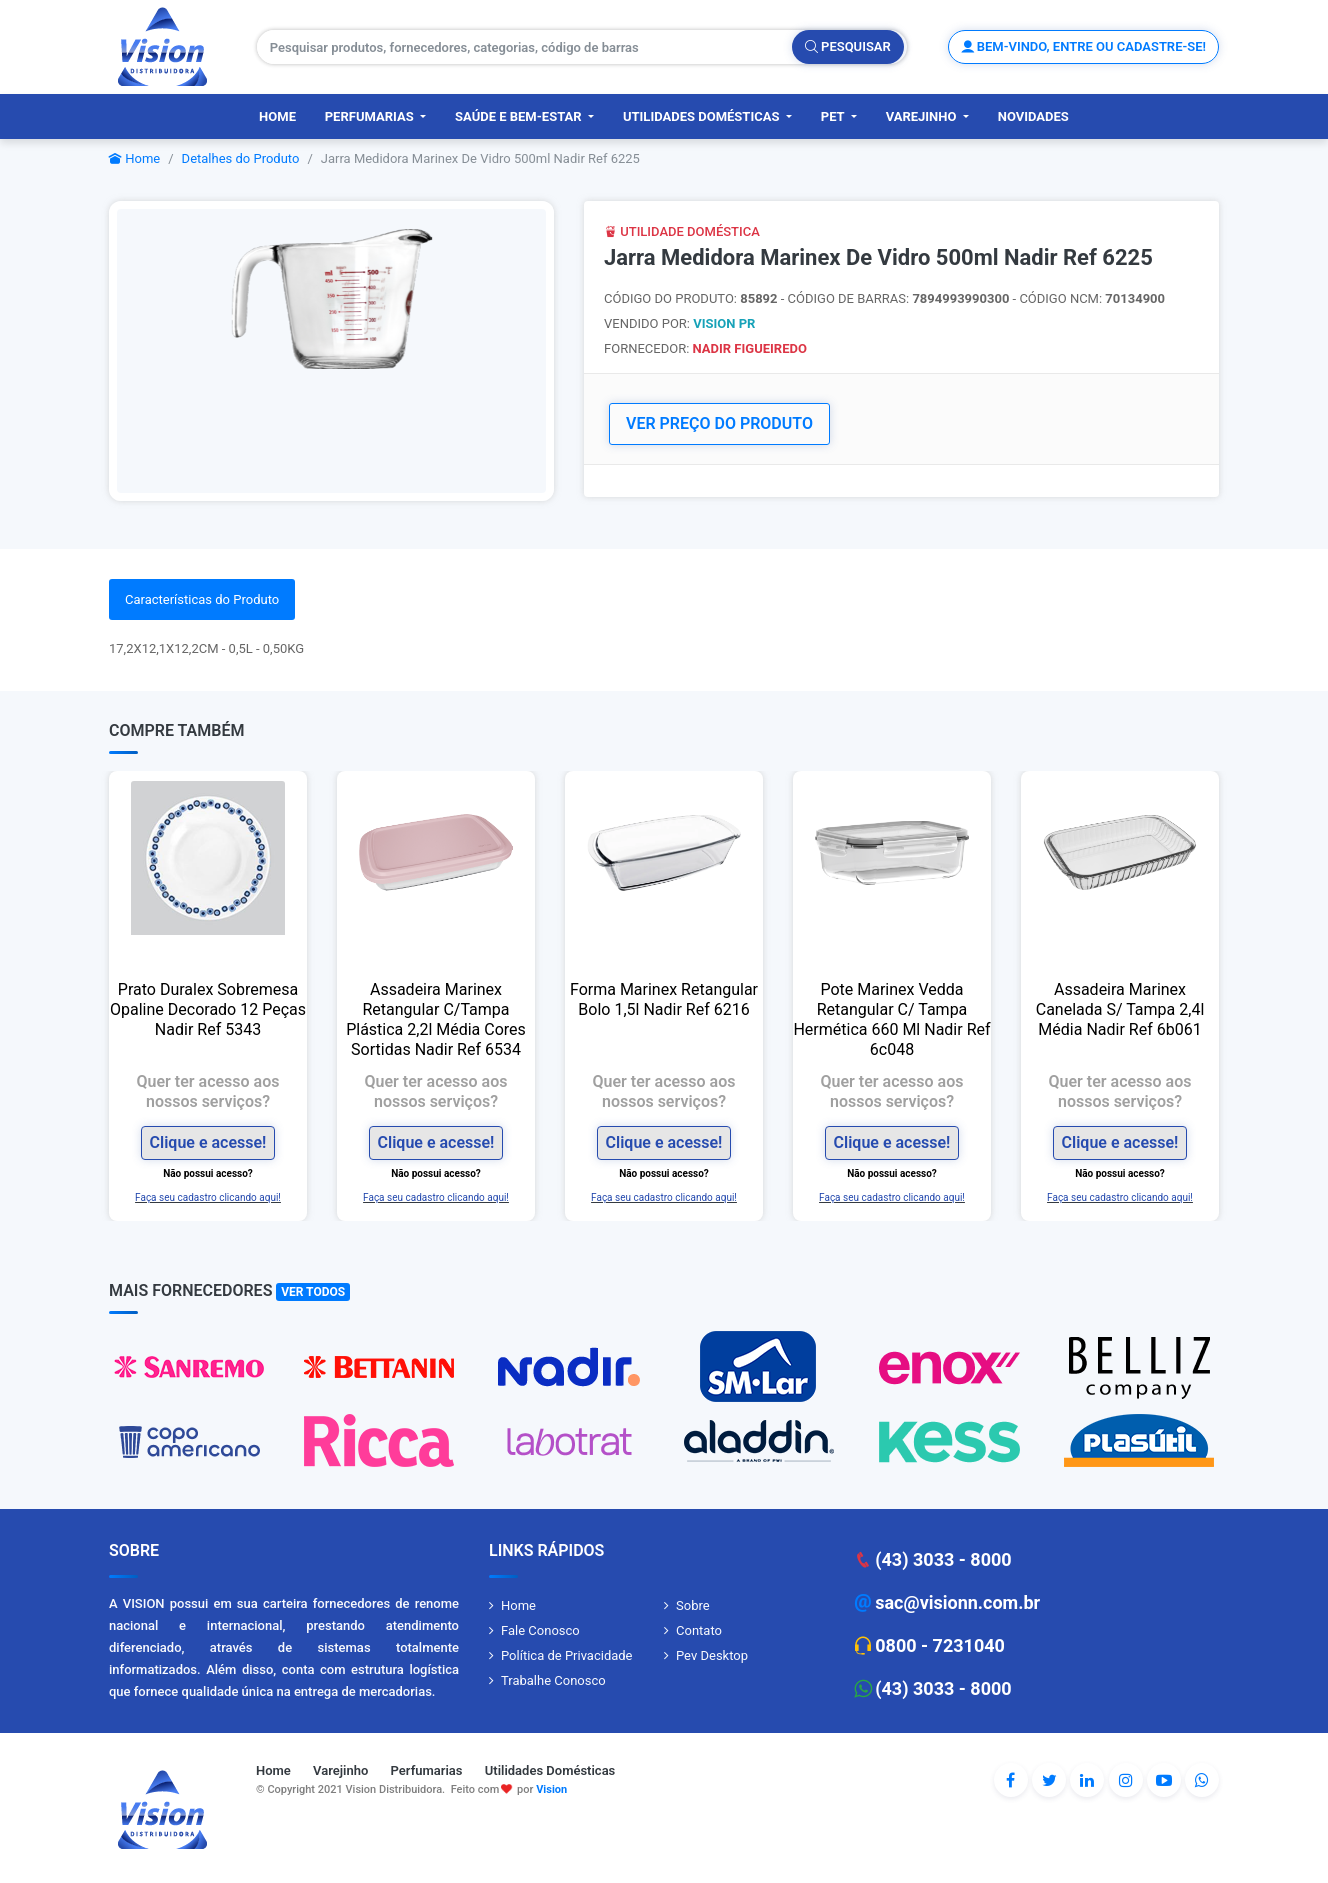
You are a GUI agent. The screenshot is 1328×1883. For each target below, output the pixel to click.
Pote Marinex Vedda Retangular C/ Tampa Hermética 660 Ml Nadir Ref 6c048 (891, 1019)
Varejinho (923, 116)
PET (834, 116)
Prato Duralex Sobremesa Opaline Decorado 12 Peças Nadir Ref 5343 (208, 1009)
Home (277, 116)
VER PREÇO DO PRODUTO (719, 423)
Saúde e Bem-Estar (520, 116)
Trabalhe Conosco (553, 1680)
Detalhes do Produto (241, 158)
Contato (699, 1630)
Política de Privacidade (567, 1655)
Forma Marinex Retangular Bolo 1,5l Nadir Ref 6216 (664, 999)
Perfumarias (371, 116)
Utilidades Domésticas (703, 116)
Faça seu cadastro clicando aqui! (208, 1197)
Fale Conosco (540, 1630)
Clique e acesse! (208, 1142)
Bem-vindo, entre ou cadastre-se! (1083, 46)
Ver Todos (313, 1292)
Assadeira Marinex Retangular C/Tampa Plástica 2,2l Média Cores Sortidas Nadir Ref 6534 (436, 1019)
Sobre (693, 1605)
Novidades (1033, 116)
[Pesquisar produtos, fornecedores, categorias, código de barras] (525, 47)
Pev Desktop (712, 1655)
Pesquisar (848, 46)
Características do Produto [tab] (202, 599)
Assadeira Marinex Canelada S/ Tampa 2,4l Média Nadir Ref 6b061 (1120, 1009)
